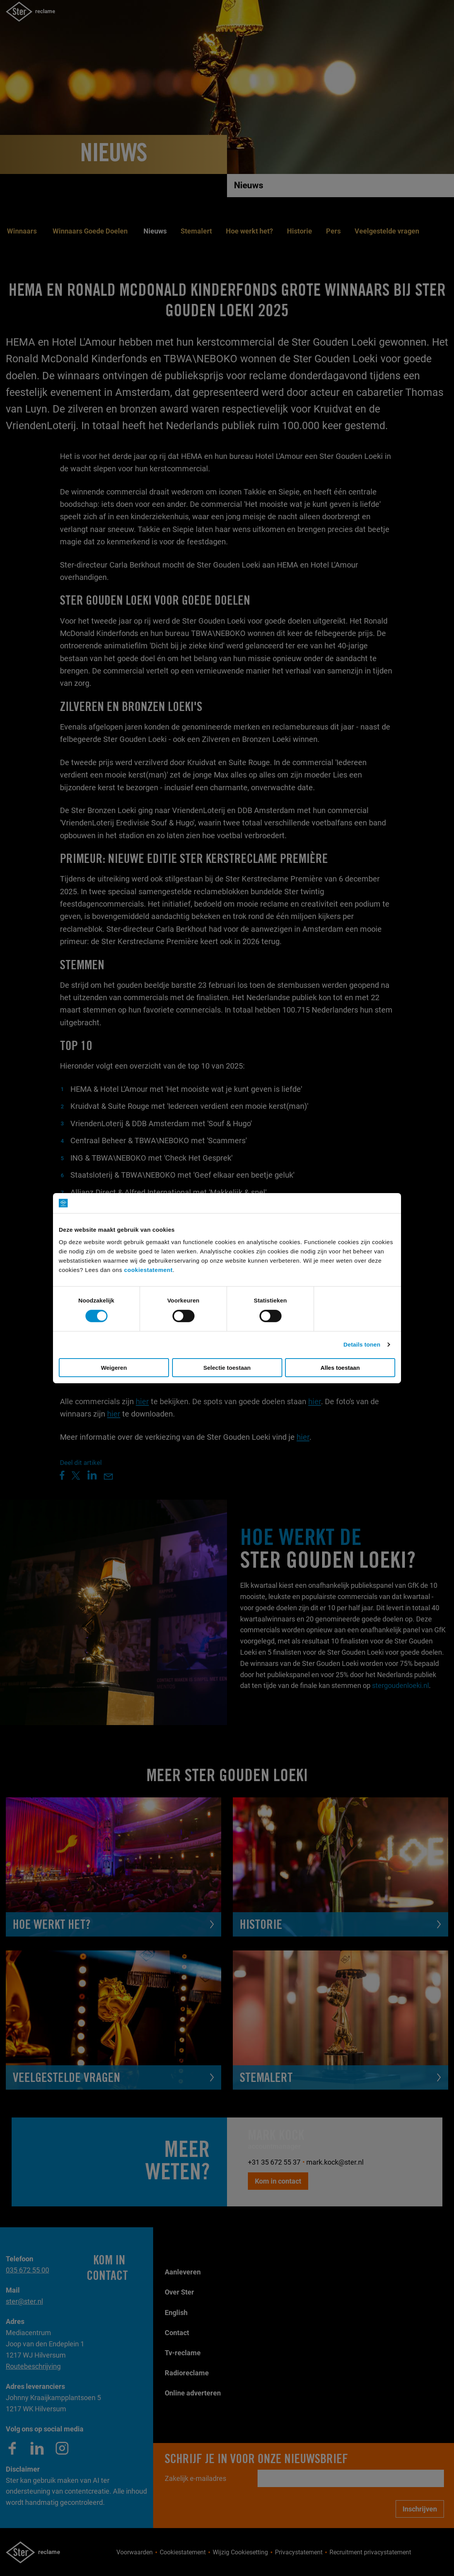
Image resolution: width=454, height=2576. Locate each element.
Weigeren (114, 1367)
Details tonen (361, 1344)
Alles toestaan (340, 1367)
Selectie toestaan (227, 1367)
